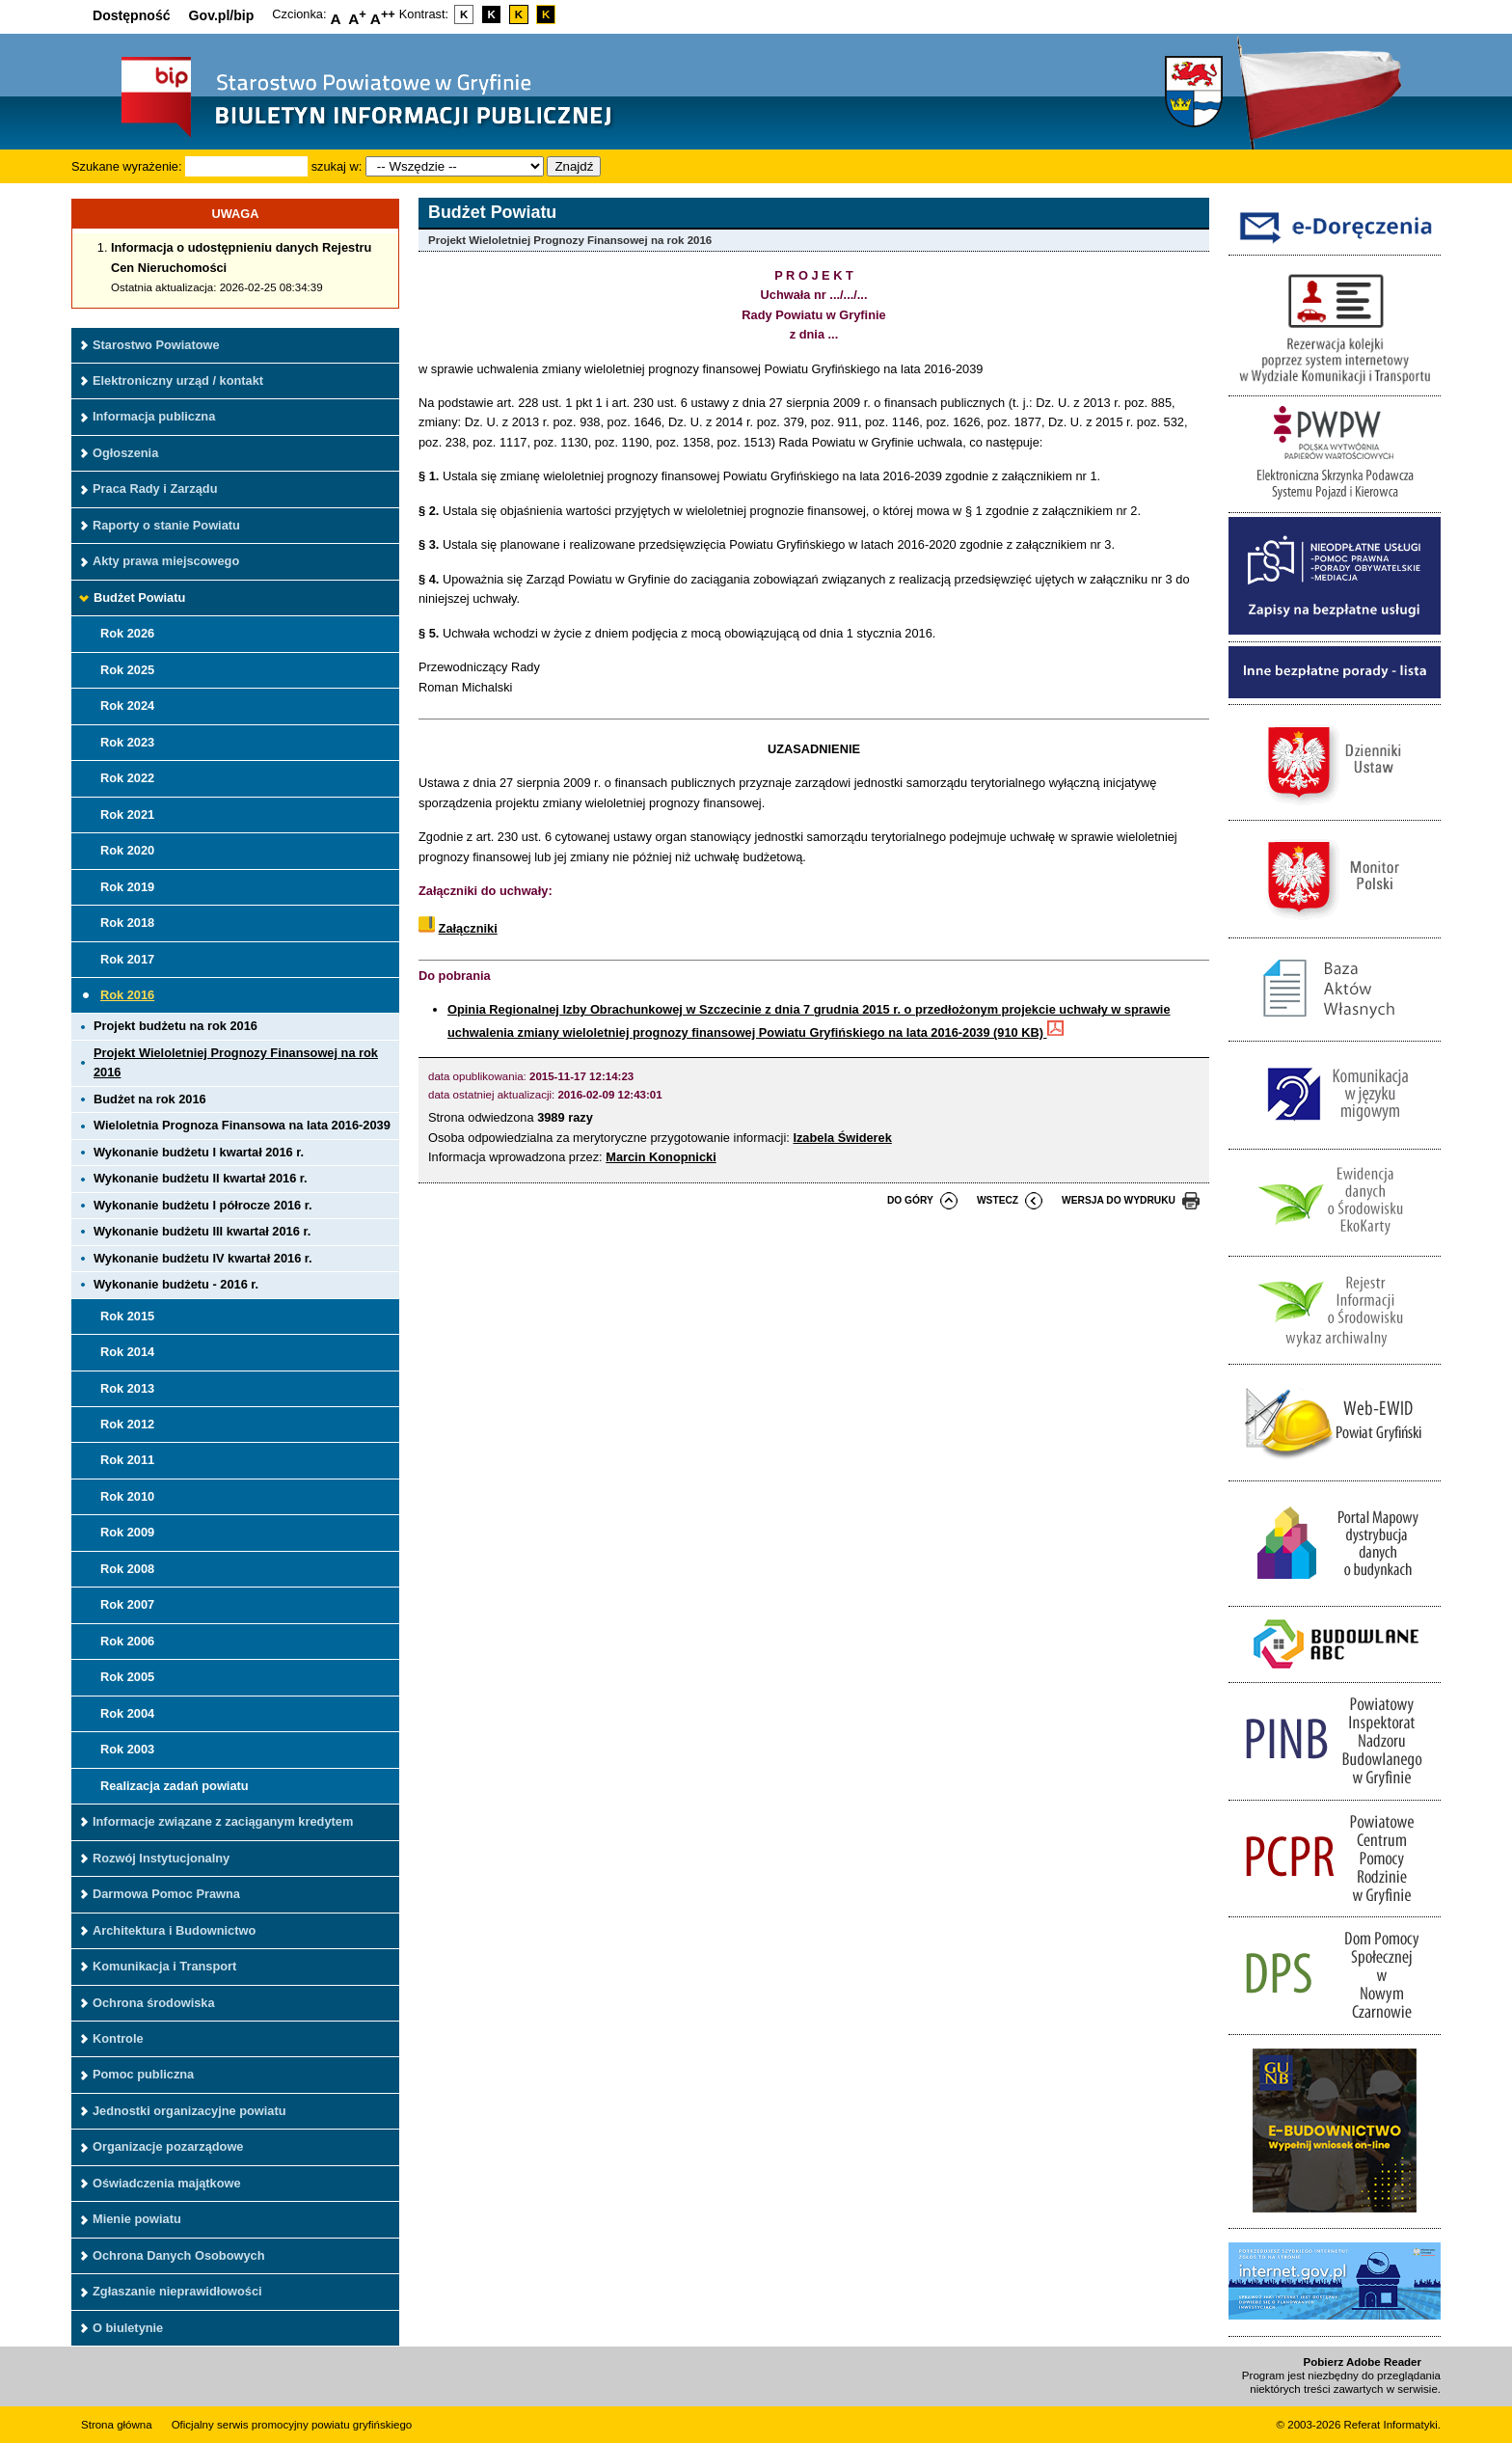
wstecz (997, 1200)
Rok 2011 (127, 1459)
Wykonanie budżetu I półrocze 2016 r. (203, 1205)
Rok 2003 (127, 1749)
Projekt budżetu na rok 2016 (175, 1025)
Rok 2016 (127, 995)
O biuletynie (128, 2328)
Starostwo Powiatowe (156, 345)
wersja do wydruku (1118, 1200)
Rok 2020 (127, 850)
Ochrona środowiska (154, 2002)
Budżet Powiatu (139, 597)
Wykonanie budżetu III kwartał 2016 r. (202, 1231)
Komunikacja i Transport (164, 1966)
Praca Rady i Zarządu (155, 488)
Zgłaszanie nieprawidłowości (177, 2291)
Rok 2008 (127, 1568)
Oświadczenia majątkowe (167, 2183)
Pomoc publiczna (143, 2074)
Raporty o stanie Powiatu (166, 525)
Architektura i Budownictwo (174, 1930)
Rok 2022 (127, 778)
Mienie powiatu (137, 2219)
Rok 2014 (127, 1351)
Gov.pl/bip (222, 15)
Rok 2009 (127, 1532)
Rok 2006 (127, 1641)
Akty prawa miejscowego (166, 561)
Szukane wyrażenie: (126, 166)
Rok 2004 (127, 1713)
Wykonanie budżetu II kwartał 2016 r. (201, 1178)
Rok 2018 (127, 922)
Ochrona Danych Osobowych (178, 2255)
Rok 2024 (127, 705)
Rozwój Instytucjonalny (161, 1858)
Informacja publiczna (154, 416)
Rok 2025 (127, 670)
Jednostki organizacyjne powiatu (189, 2111)
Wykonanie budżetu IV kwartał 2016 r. (203, 1258)
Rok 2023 (127, 742)
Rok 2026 (127, 633)
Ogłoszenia (125, 453)
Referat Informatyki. (1392, 2424)
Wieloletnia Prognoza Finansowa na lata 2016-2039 (242, 1125)
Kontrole (118, 2038)
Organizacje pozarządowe (168, 2146)
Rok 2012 (127, 1424)
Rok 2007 (127, 1604)
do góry (910, 1200)
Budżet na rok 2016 (150, 1099)
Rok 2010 (127, 1496)
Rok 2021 (127, 814)
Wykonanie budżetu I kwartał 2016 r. (199, 1152)
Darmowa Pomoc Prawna (166, 1894)
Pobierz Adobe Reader (1362, 2362)
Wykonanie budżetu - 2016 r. (176, 1284)
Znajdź (573, 166)
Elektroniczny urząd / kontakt (178, 380)
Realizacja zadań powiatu (174, 1785)
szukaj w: (337, 166)
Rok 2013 (127, 1388)
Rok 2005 (127, 1676)
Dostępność (132, 15)
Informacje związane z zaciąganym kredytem (223, 1821)
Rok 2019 (127, 887)
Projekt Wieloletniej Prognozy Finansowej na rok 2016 (236, 1062)
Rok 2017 (127, 959)
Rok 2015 (127, 1316)
